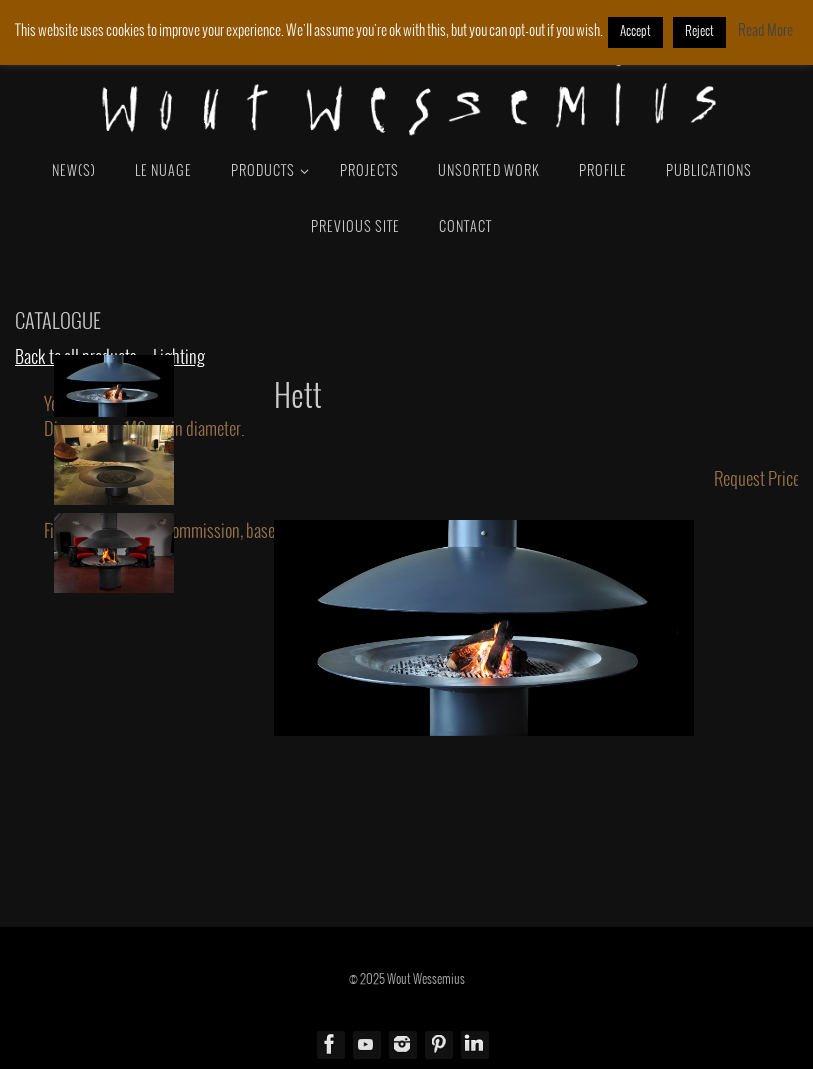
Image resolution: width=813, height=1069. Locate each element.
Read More (765, 31)
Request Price (757, 480)
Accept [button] (635, 32)
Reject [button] (699, 32)
